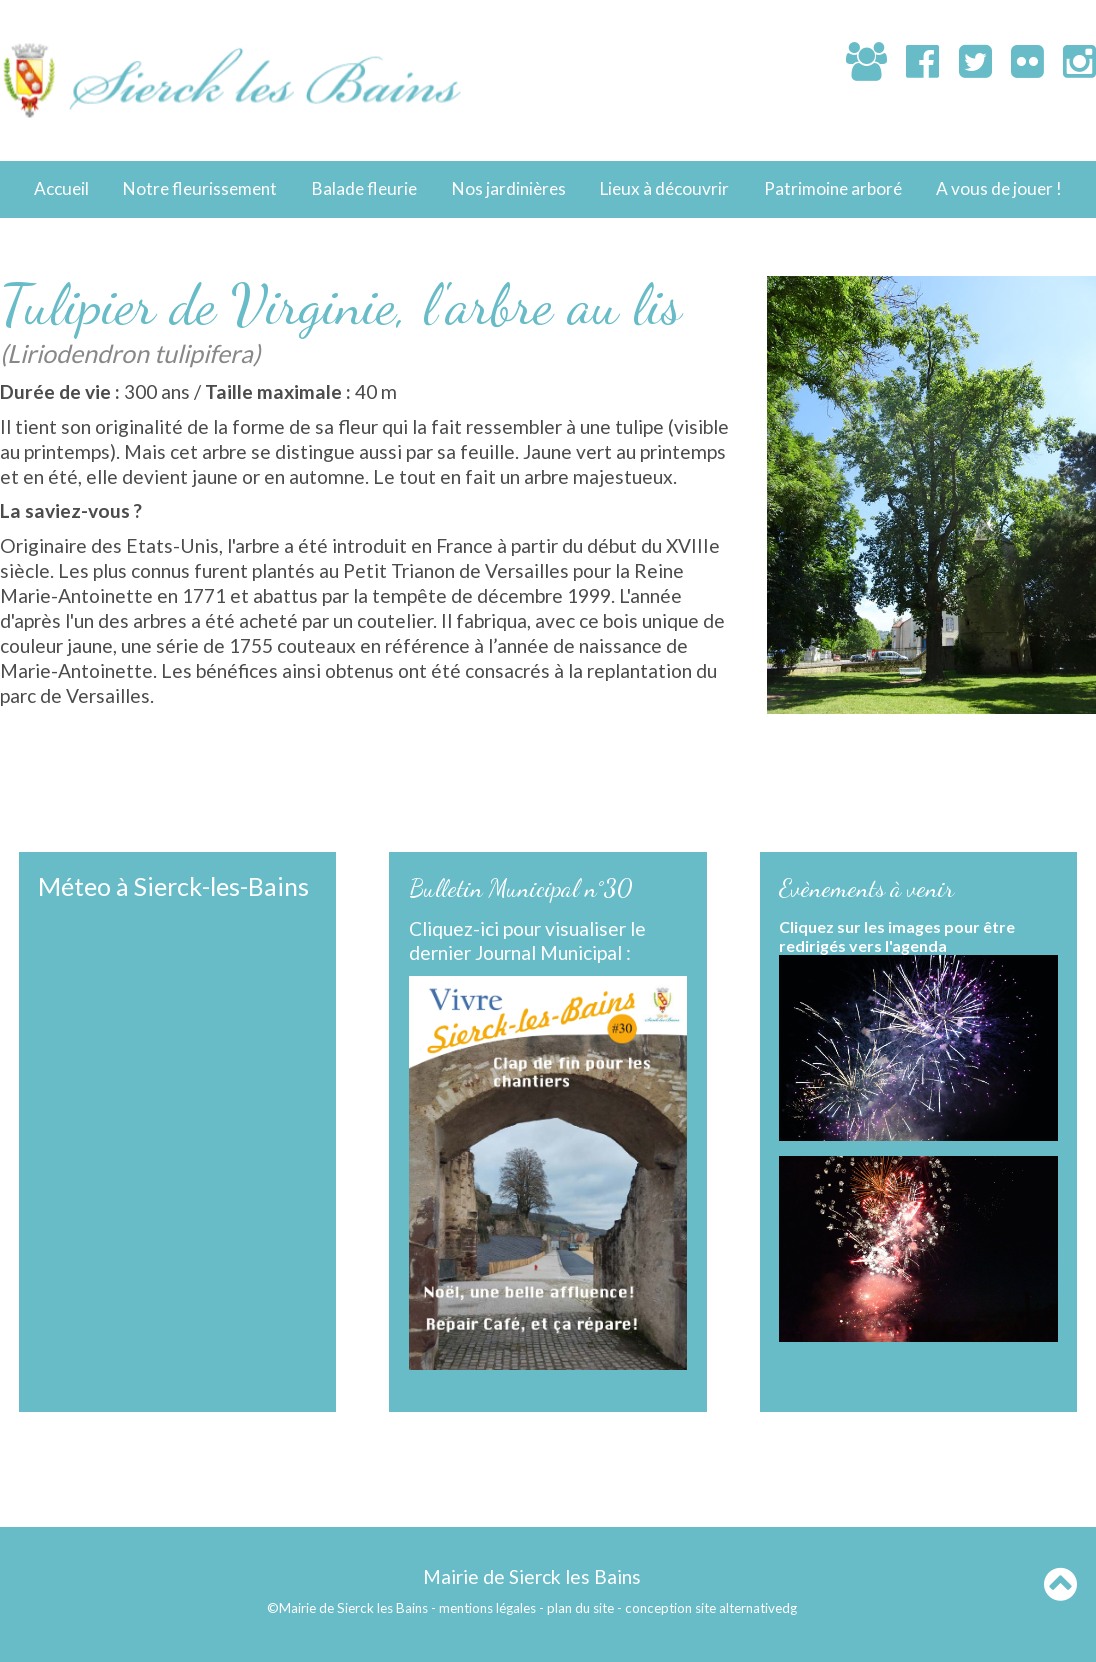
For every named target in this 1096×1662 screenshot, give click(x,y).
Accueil (61, 188)
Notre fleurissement (200, 188)
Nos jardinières (509, 188)
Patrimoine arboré (833, 188)
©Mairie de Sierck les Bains (347, 1608)
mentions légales (487, 1608)
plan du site (580, 1608)
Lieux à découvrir (664, 188)
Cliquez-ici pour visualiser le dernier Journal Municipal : (527, 941)
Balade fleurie (364, 188)
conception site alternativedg (711, 1608)
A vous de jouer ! (999, 188)
